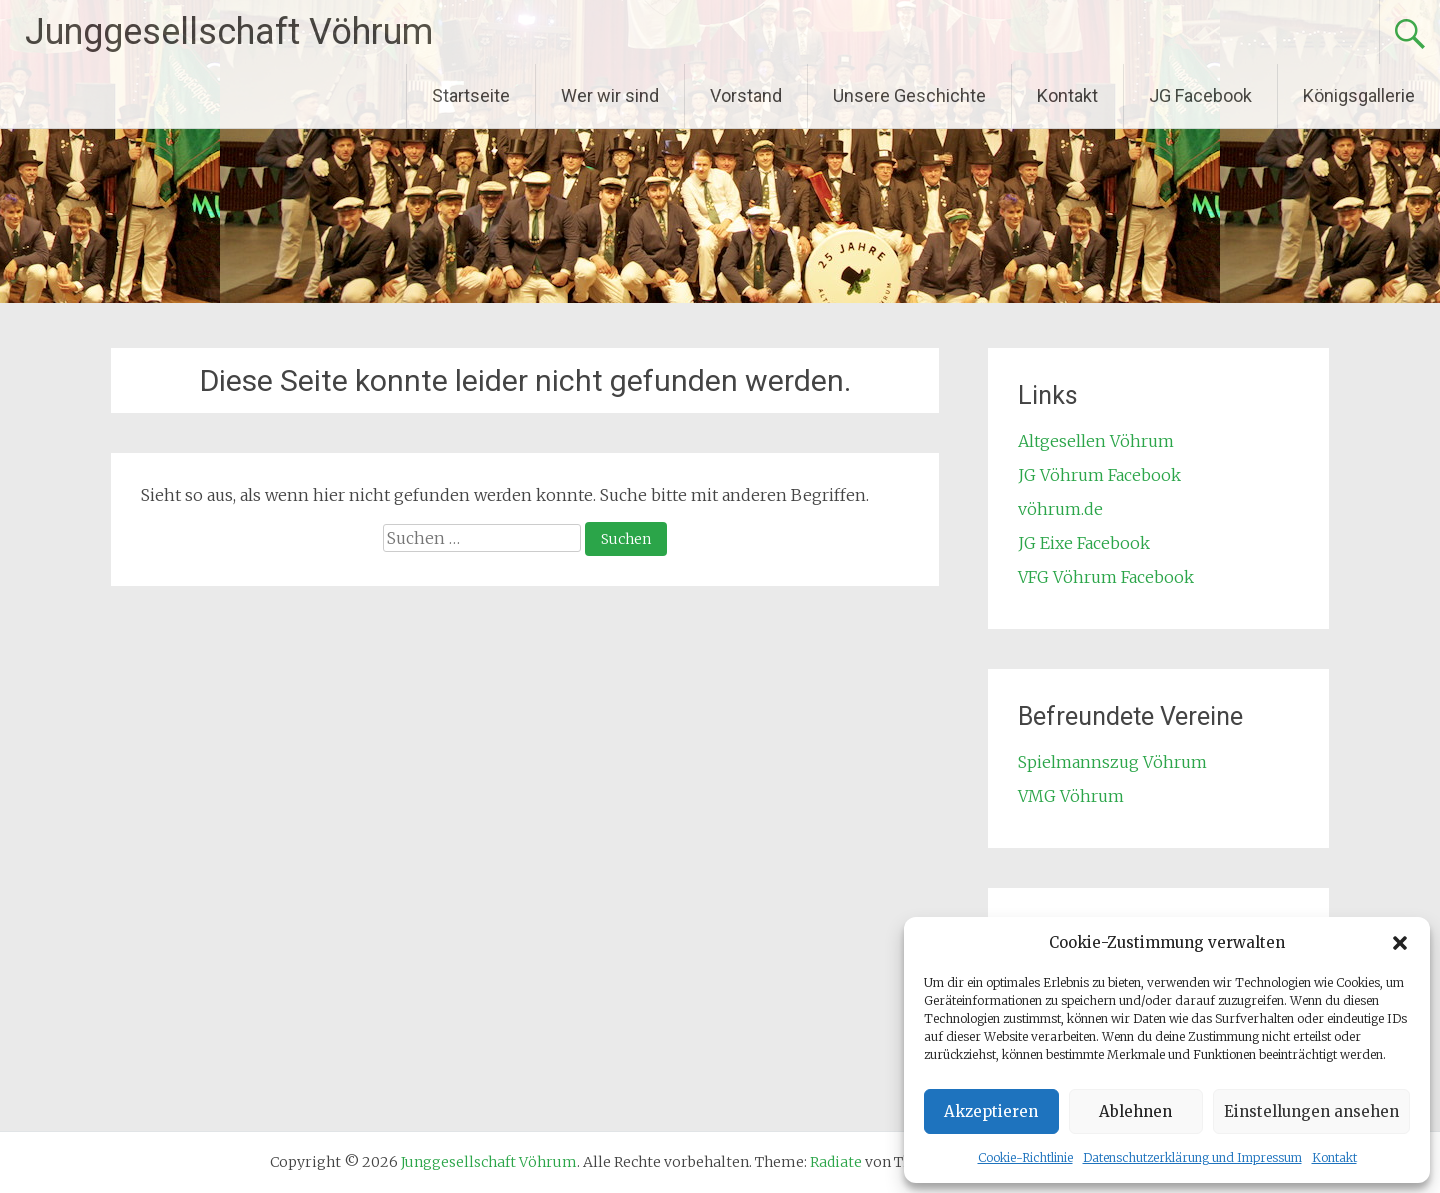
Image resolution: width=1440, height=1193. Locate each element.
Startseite (471, 95)
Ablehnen (1135, 1111)
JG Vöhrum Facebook (1099, 475)
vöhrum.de (1060, 509)
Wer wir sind (610, 95)
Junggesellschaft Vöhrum (229, 32)
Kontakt (1334, 1157)
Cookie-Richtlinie (1025, 1157)
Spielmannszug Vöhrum (1112, 762)
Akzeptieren (991, 1111)
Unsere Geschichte (909, 95)
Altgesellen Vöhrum (1096, 441)
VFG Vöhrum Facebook (1106, 577)
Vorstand (746, 95)
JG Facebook (1200, 95)
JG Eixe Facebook (1084, 543)
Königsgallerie (1359, 95)
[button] (1400, 943)
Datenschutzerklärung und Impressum (1192, 1157)
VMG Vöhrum (1071, 796)
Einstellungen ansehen (1311, 1111)
